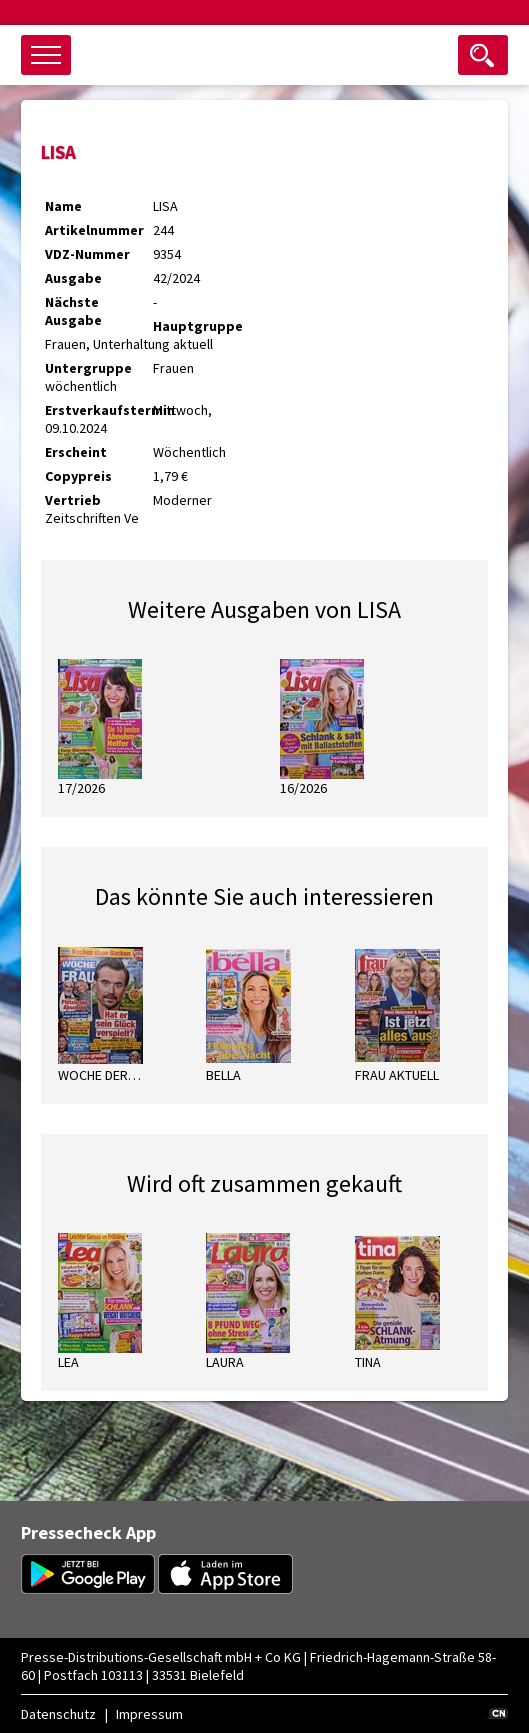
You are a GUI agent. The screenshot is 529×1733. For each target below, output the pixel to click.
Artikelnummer (94, 230)
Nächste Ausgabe (73, 311)
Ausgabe (73, 278)
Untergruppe (88, 368)
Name (63, 206)
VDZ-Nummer (87, 254)
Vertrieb (73, 500)
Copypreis (78, 476)
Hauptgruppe (198, 326)
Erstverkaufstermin (98, 410)
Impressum (149, 1714)
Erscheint (76, 452)
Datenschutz (58, 1714)
